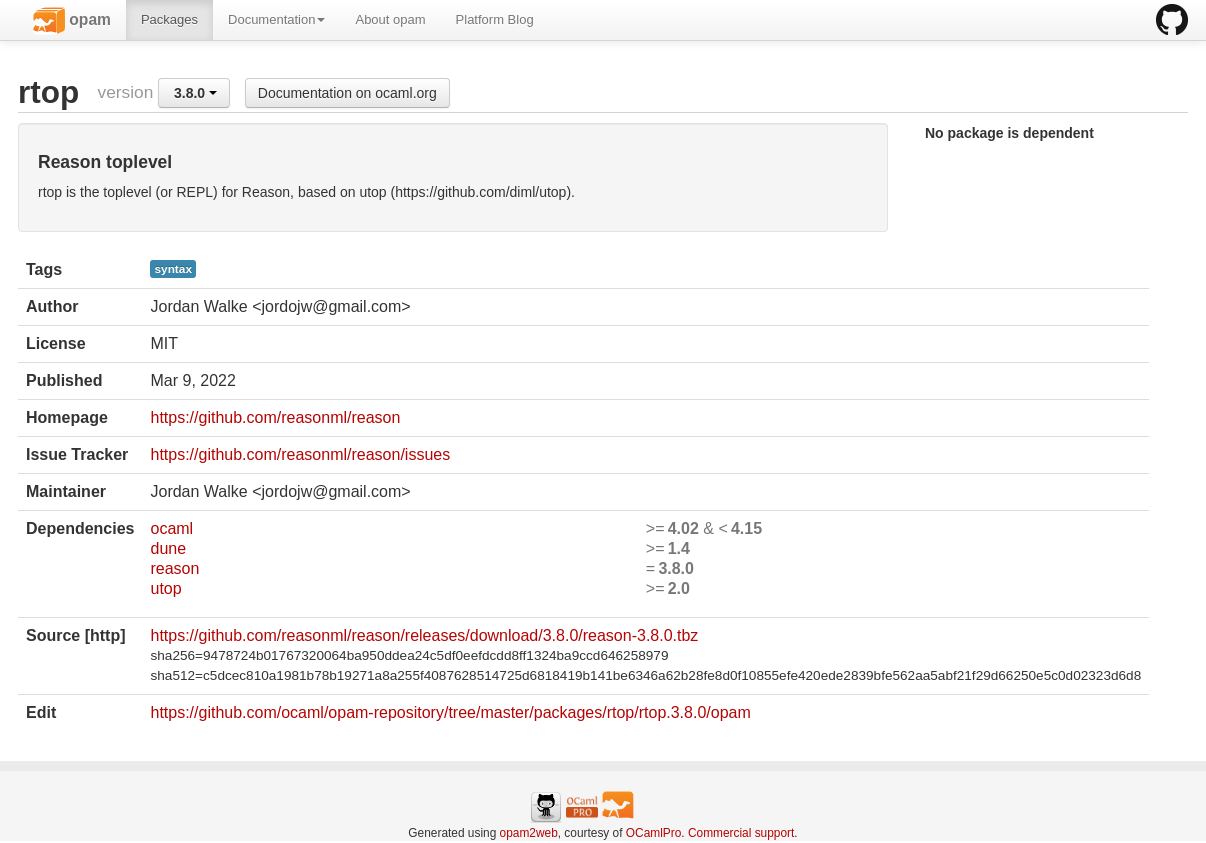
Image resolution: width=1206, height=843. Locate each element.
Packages (169, 19)
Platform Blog (495, 19)
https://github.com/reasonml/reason (275, 417)
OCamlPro (654, 833)
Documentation (276, 19)
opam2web (529, 833)
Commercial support (741, 833)
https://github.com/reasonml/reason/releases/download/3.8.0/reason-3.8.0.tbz (424, 635)
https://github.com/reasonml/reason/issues (300, 454)
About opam (390, 19)
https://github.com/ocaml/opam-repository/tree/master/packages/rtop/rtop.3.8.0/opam (450, 712)
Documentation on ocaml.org (347, 93)
